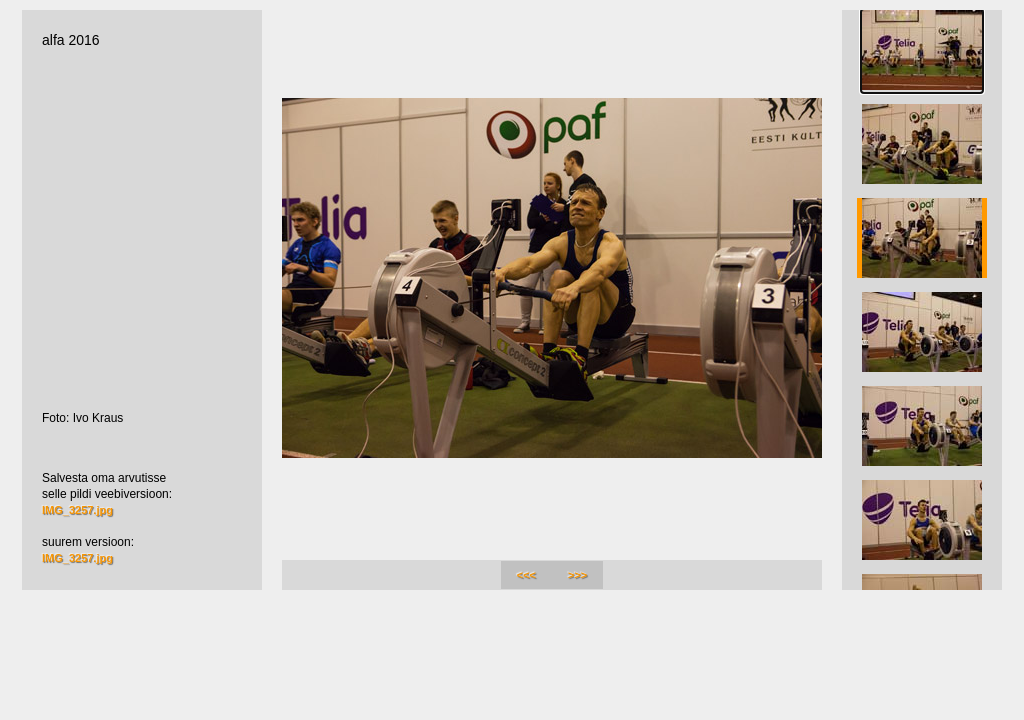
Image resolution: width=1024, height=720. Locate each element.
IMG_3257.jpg (77, 510)
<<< (526, 575)
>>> (577, 575)
